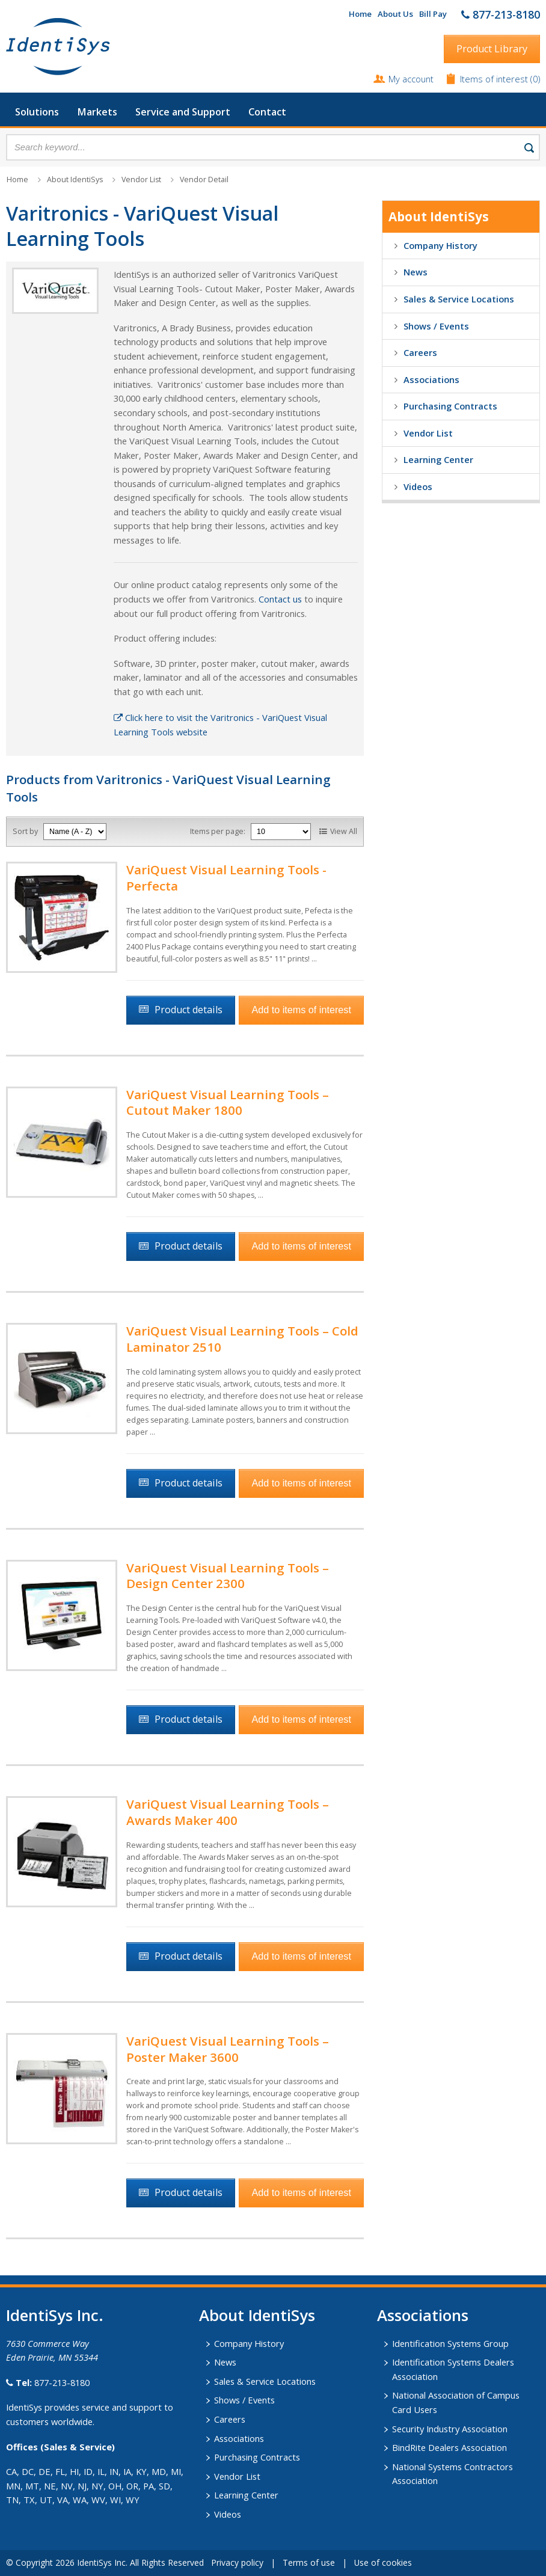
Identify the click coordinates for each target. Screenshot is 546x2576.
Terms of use (309, 2562)
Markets (97, 111)
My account (411, 79)
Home (360, 13)
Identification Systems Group (450, 2343)
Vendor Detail (204, 179)
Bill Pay (433, 13)
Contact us (280, 599)
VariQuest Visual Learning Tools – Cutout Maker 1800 (227, 1102)
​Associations (422, 2315)
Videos (417, 486)
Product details (188, 1009)
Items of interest (495, 79)
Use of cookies (383, 2562)
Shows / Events (436, 326)
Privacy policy (237, 2562)
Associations (431, 379)
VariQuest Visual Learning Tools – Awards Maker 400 (227, 1812)
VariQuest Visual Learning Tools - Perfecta (226, 877)
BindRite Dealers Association (449, 2447)
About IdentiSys (75, 179)
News (415, 272)
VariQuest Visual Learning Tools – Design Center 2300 (227, 1575)
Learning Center (438, 459)
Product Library (491, 48)
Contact (267, 111)
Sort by (25, 831)
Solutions (37, 111)
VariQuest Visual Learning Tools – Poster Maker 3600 (227, 2048)
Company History (440, 245)
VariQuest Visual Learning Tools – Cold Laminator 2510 (242, 1338)
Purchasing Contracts (450, 406)
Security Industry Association (450, 2429)
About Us (395, 13)
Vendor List (141, 179)
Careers (420, 352)
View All (343, 831)
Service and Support (182, 111)
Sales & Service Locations (458, 299)
